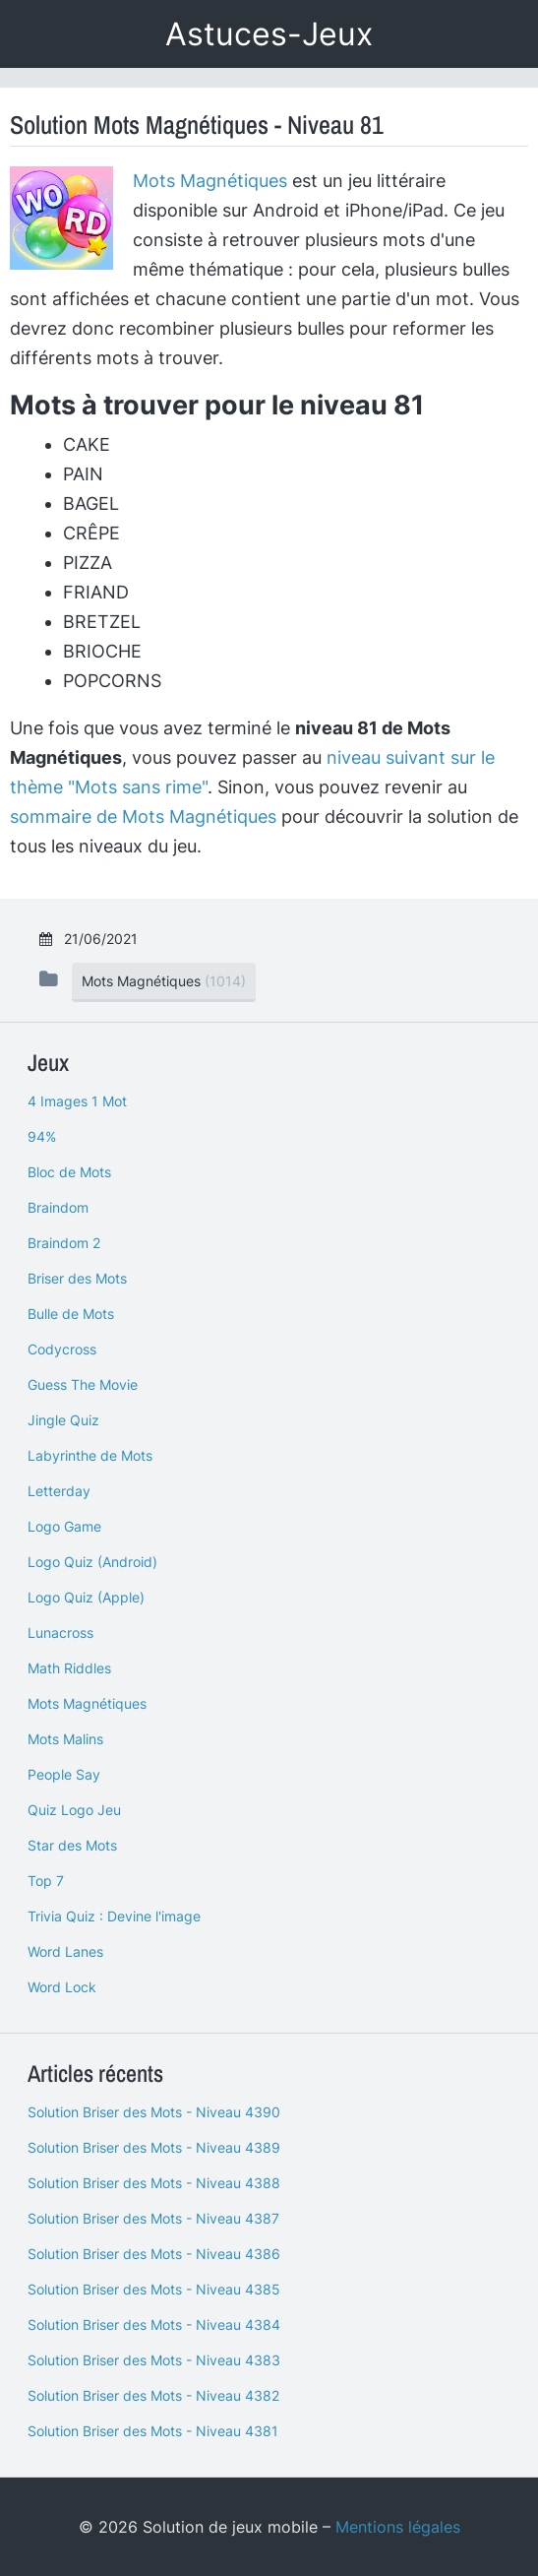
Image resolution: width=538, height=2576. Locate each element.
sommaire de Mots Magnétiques (143, 816)
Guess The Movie (83, 1384)
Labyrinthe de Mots (90, 1455)
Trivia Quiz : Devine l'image (114, 1916)
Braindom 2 (64, 1242)
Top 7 (46, 1880)
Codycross (62, 1349)
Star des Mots (72, 1845)
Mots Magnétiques (210, 180)
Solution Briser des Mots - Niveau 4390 (154, 2112)
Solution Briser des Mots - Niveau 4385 (154, 2289)
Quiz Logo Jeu (74, 1809)
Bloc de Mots (69, 1171)
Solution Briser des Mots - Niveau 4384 (154, 2324)
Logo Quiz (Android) (92, 1561)
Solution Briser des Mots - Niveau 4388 (154, 2182)
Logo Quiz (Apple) (86, 1597)
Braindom (58, 1207)
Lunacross (60, 1632)
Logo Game (64, 1526)
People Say (64, 1774)
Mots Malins (65, 1738)
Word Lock (62, 1987)
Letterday (59, 1490)
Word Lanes (65, 1951)
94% (42, 1136)
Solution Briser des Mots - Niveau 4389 (154, 2147)
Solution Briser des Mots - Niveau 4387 (153, 2218)
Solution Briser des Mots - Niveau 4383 (154, 2360)
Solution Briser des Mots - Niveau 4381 (153, 2430)
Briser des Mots (77, 1278)
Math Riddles (69, 1668)
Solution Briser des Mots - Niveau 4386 (154, 2253)
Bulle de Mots (71, 1313)
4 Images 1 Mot (77, 1101)
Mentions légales (397, 2527)
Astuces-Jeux (269, 34)
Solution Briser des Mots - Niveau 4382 (153, 2395)
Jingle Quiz (63, 1420)
